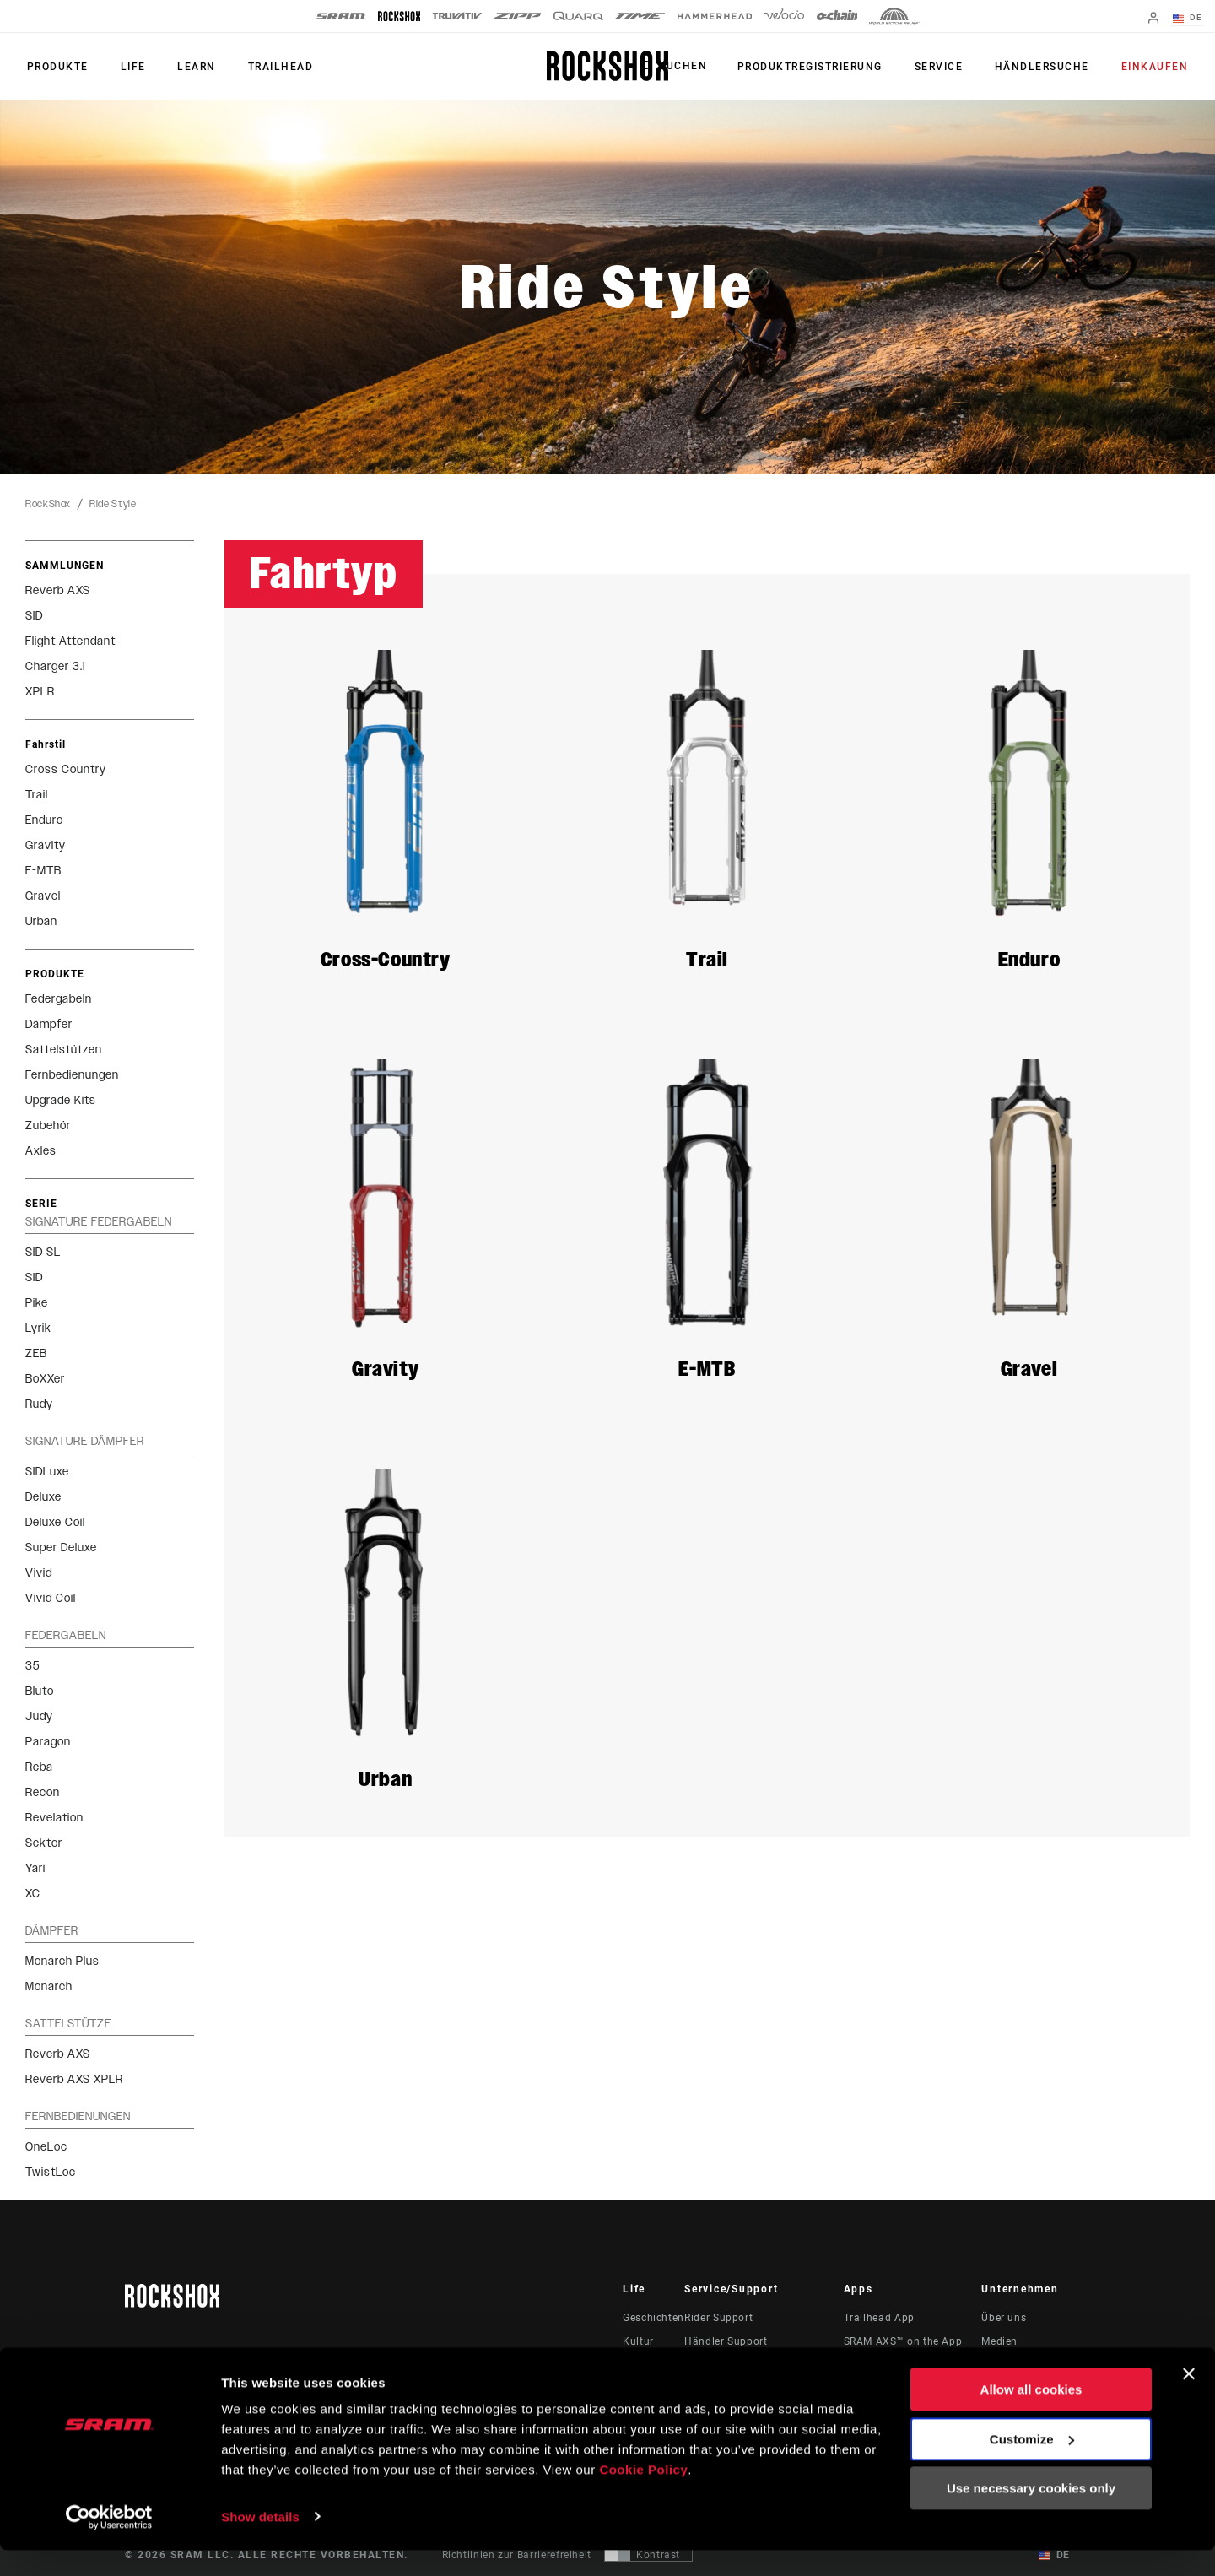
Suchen (696, 67)
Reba (39, 1767)
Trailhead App (879, 2318)
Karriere (1001, 2365)
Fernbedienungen (72, 1075)
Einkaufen (1157, 67)
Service (946, 67)
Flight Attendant (70, 641)
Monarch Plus (62, 1961)
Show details (260, 2542)
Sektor (43, 1843)
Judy (39, 1716)
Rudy (39, 1404)
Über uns (1003, 2318)
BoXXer (45, 1379)
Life (128, 67)
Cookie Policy (643, 2496)
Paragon (48, 1742)
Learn (189, 67)
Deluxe (43, 1497)
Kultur (638, 2341)
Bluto (39, 1691)
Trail (36, 795)
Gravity (45, 845)
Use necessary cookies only (1031, 2515)
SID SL (43, 1252)
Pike (36, 1303)
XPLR (40, 692)
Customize (1032, 2465)
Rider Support (718, 2318)
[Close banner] (1189, 2400)
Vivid (38, 1573)
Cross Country (65, 769)
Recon (42, 1792)
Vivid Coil (50, 1598)
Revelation (54, 1818)
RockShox (48, 504)
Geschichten (653, 2318)
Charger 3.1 (55, 666)
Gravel (43, 896)
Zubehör (48, 1126)
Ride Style (112, 504)
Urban (41, 921)
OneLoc (46, 2147)
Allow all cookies (1031, 2416)
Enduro (44, 820)
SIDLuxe (47, 1472)
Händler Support (726, 2341)
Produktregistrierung (821, 67)
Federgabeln (58, 999)
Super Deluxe (61, 1548)
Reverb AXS (57, 590)
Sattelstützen (63, 1050)
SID (34, 616)
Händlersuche (1047, 67)
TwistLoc (50, 2172)
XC (32, 1894)
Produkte (56, 67)
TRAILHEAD (270, 67)
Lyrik (38, 1328)
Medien (999, 2341)
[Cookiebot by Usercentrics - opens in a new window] (109, 2543)
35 (32, 1666)
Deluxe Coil (55, 1522)
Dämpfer (49, 1024)
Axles (41, 1151)
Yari (35, 1868)
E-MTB (43, 871)
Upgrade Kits (60, 1100)
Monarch (49, 1986)
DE (1189, 18)
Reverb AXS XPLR (74, 2079)
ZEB (36, 1353)
